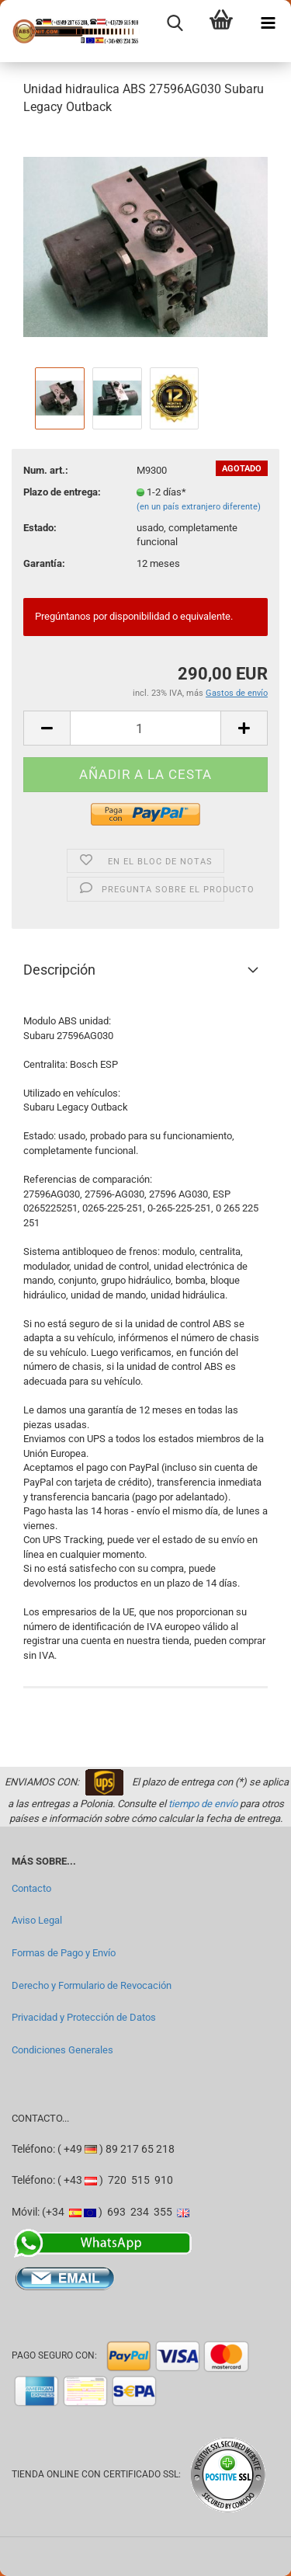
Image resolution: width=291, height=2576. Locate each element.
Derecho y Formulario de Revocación (91, 1985)
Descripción (59, 969)
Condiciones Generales (62, 2050)
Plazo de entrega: (62, 492)
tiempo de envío (202, 1803)
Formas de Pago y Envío (64, 1953)
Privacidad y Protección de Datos (84, 2017)
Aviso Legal (37, 1920)
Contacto (31, 1888)
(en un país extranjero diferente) (199, 507)
